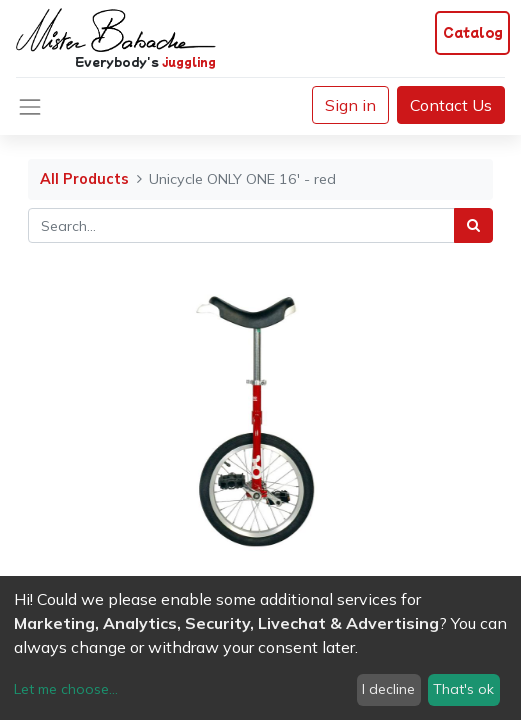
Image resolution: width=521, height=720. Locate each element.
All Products (84, 179)
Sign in (350, 105)
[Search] (473, 225)
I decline (388, 689)
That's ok (463, 689)
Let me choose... (66, 689)
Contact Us (451, 105)
